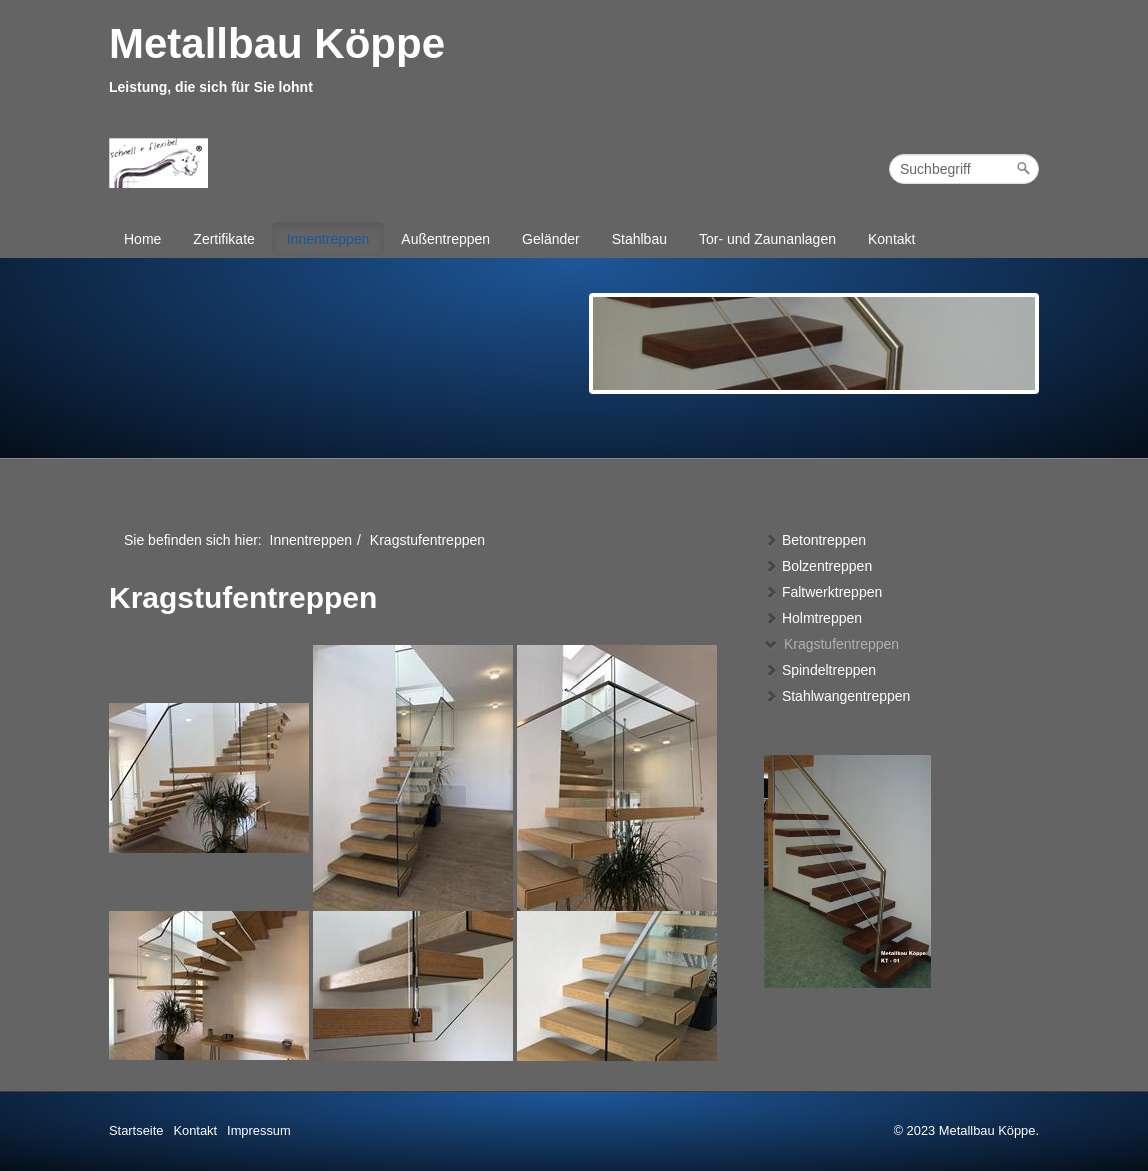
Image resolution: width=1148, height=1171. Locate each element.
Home (142, 239)
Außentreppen (445, 239)
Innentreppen (328, 239)
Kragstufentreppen (831, 644)
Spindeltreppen (820, 670)
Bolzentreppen (818, 566)
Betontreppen (815, 540)
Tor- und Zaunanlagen (767, 239)
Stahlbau (639, 239)
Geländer (551, 239)
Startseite (136, 1130)
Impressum (259, 1130)
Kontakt (891, 239)
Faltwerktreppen (823, 592)
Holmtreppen (813, 618)
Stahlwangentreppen (837, 696)
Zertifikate (223, 239)
